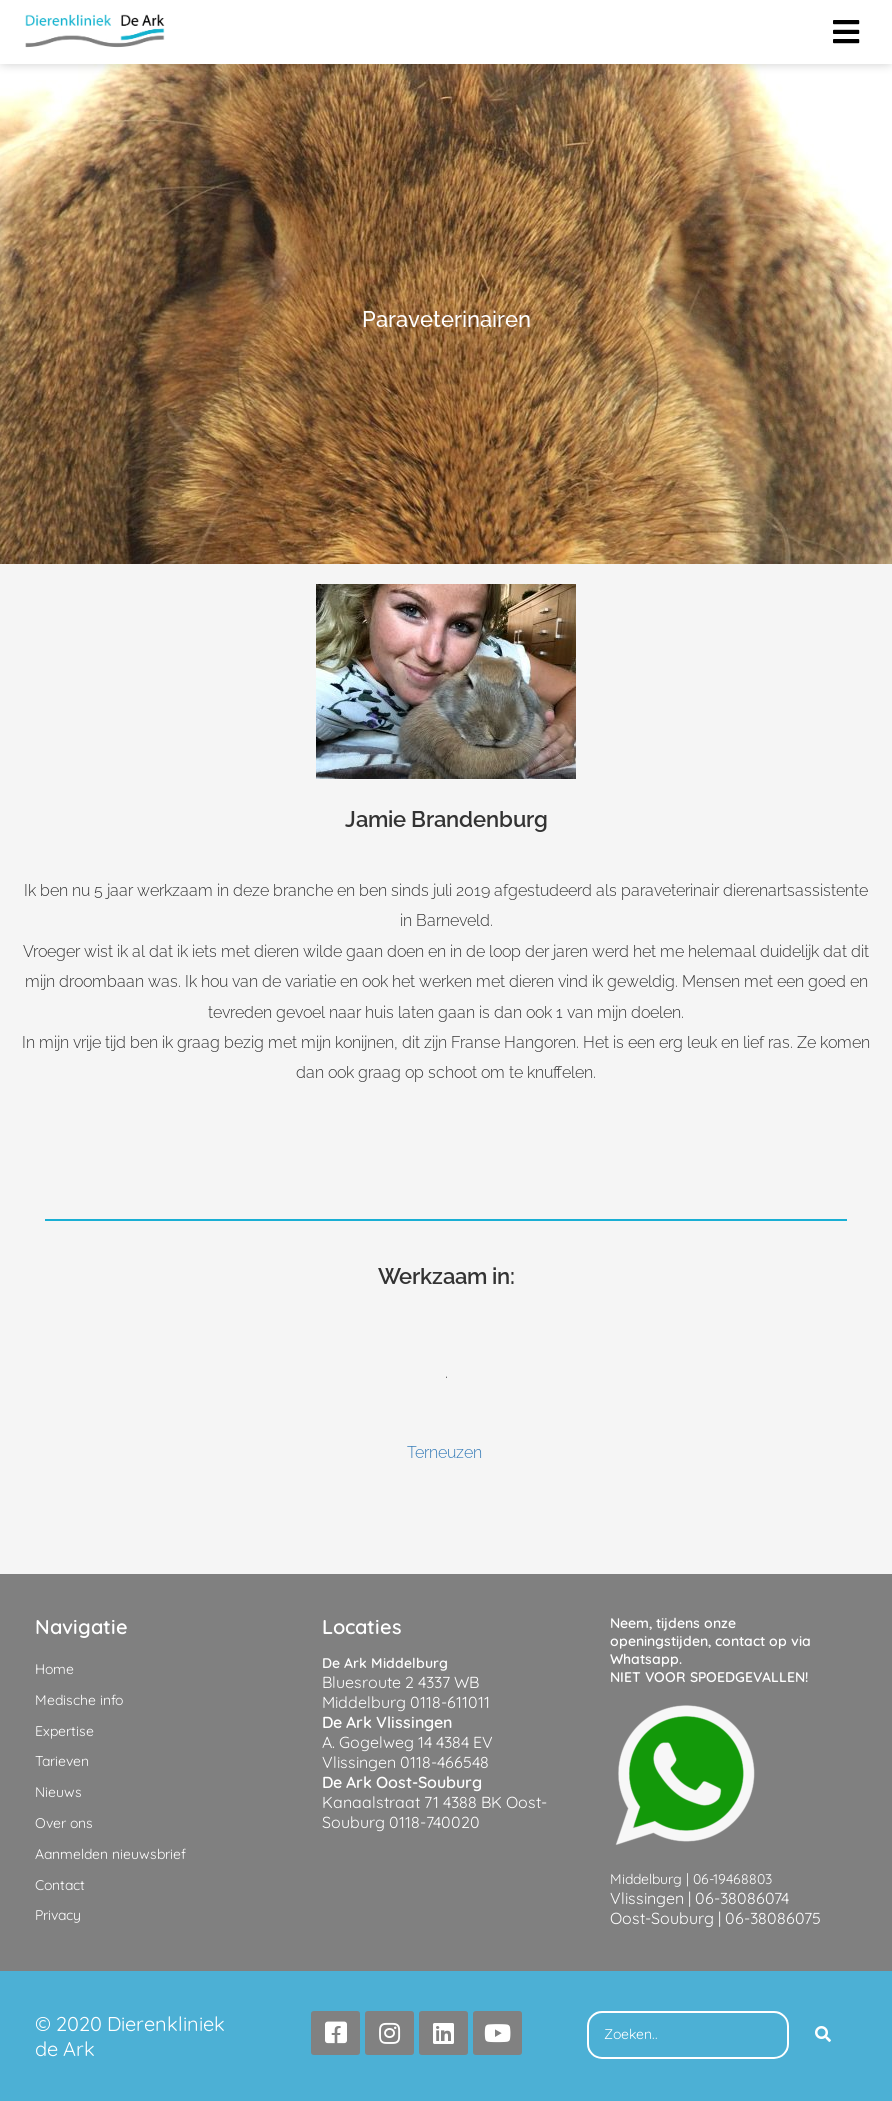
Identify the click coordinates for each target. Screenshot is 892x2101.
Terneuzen (444, 1452)
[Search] (823, 2035)
